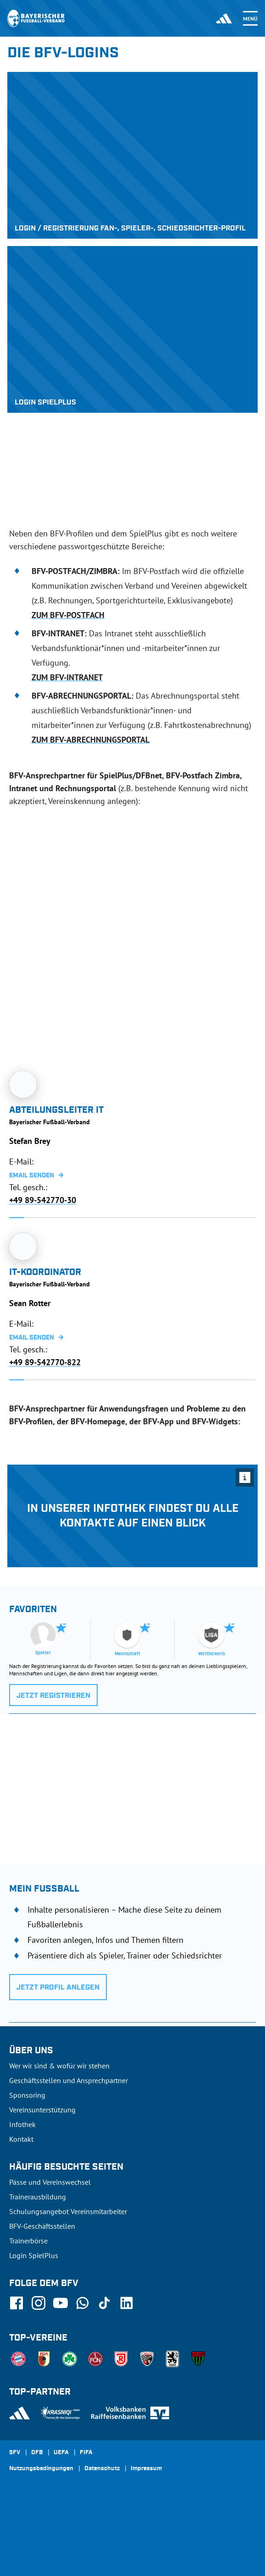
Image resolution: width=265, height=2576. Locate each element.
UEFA (61, 2452)
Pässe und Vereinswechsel (50, 2182)
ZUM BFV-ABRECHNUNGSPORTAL (90, 739)
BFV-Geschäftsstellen (42, 2226)
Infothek (22, 2124)
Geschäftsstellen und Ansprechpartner (68, 2080)
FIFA (86, 2452)
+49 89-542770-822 (45, 1363)
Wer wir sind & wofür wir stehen (59, 2065)
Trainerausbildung (37, 2196)
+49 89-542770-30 (42, 1200)
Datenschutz (102, 2468)
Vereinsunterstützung (42, 2109)
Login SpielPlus (33, 2255)
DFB (37, 2452)
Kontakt (21, 2139)
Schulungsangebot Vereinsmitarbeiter (68, 2211)
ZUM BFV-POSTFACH (68, 615)
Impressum (146, 2468)
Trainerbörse (28, 2240)
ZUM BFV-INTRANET (67, 677)
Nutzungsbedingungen (41, 2468)
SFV (14, 2452)
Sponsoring (27, 2095)
